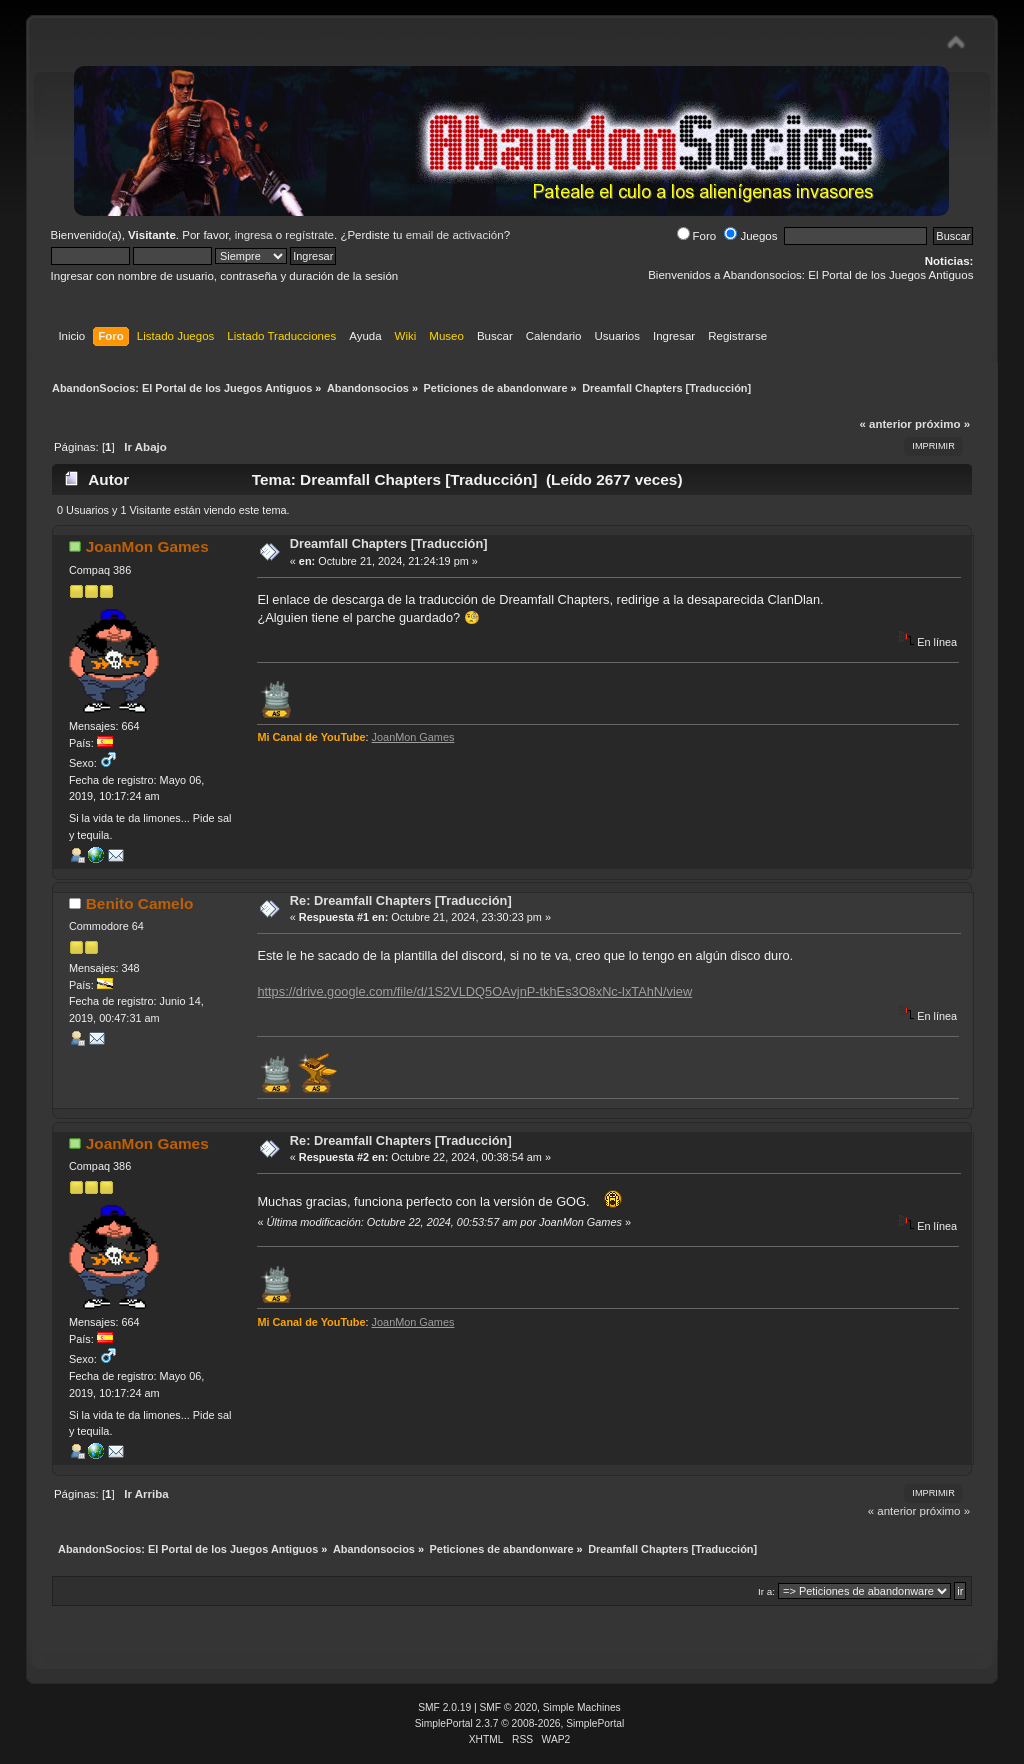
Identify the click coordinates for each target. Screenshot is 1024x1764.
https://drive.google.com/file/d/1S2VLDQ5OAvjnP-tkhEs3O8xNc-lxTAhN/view (474, 991)
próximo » (942, 424)
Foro (697, 236)
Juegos (750, 236)
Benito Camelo (140, 903)
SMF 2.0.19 (444, 1707)
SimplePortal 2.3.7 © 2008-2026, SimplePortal (520, 1723)
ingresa (254, 235)
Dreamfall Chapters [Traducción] (389, 543)
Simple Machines (582, 1707)
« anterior (885, 424)
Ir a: (766, 1591)
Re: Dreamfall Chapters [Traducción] (401, 900)
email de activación (455, 235)
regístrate (309, 235)
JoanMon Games (147, 546)
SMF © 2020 (509, 1707)
